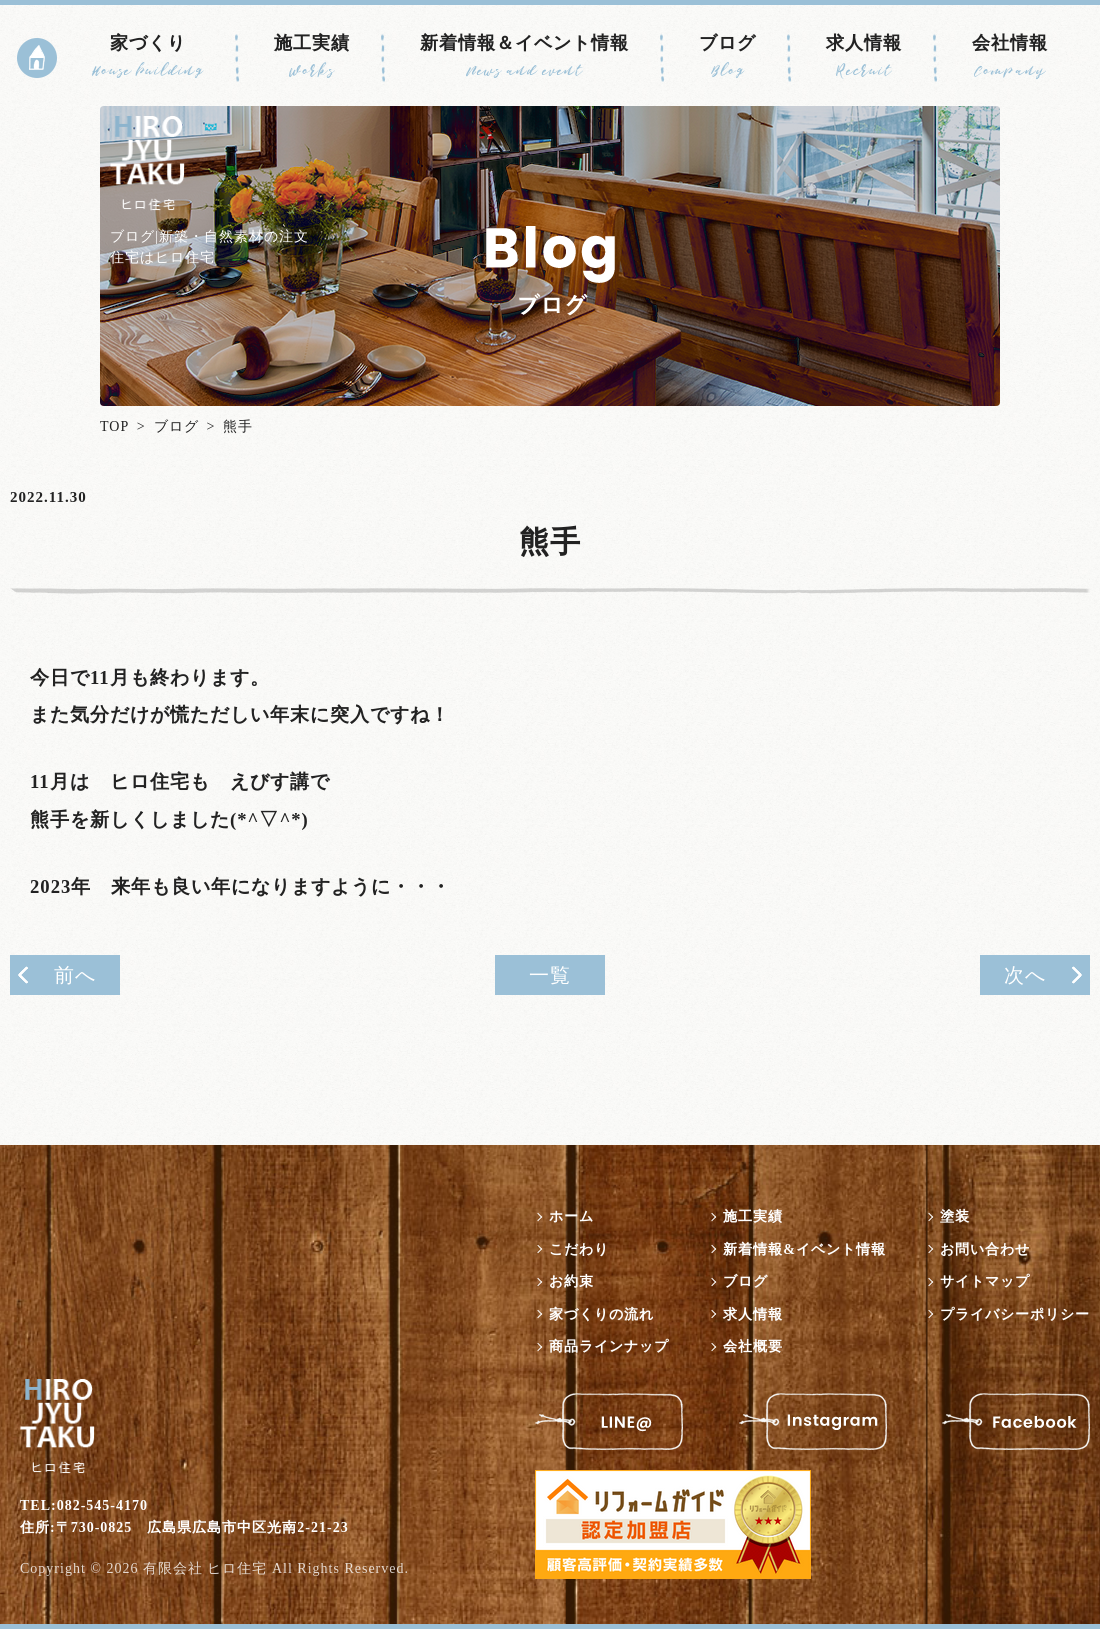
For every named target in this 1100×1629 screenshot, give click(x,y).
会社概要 (753, 1346)
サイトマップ (985, 1281)
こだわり (579, 1249)
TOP (114, 426)
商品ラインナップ (609, 1346)
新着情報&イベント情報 (804, 1249)
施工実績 (312, 57)
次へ (1025, 975)
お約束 (571, 1281)
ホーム (571, 1216)
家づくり (148, 57)
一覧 (550, 975)
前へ (75, 975)
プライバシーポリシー (1015, 1314)
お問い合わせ (985, 1249)
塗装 (955, 1216)
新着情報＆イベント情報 (524, 57)
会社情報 (1010, 57)
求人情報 (864, 57)
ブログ (727, 57)
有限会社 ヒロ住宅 (205, 1568)
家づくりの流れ (601, 1314)
